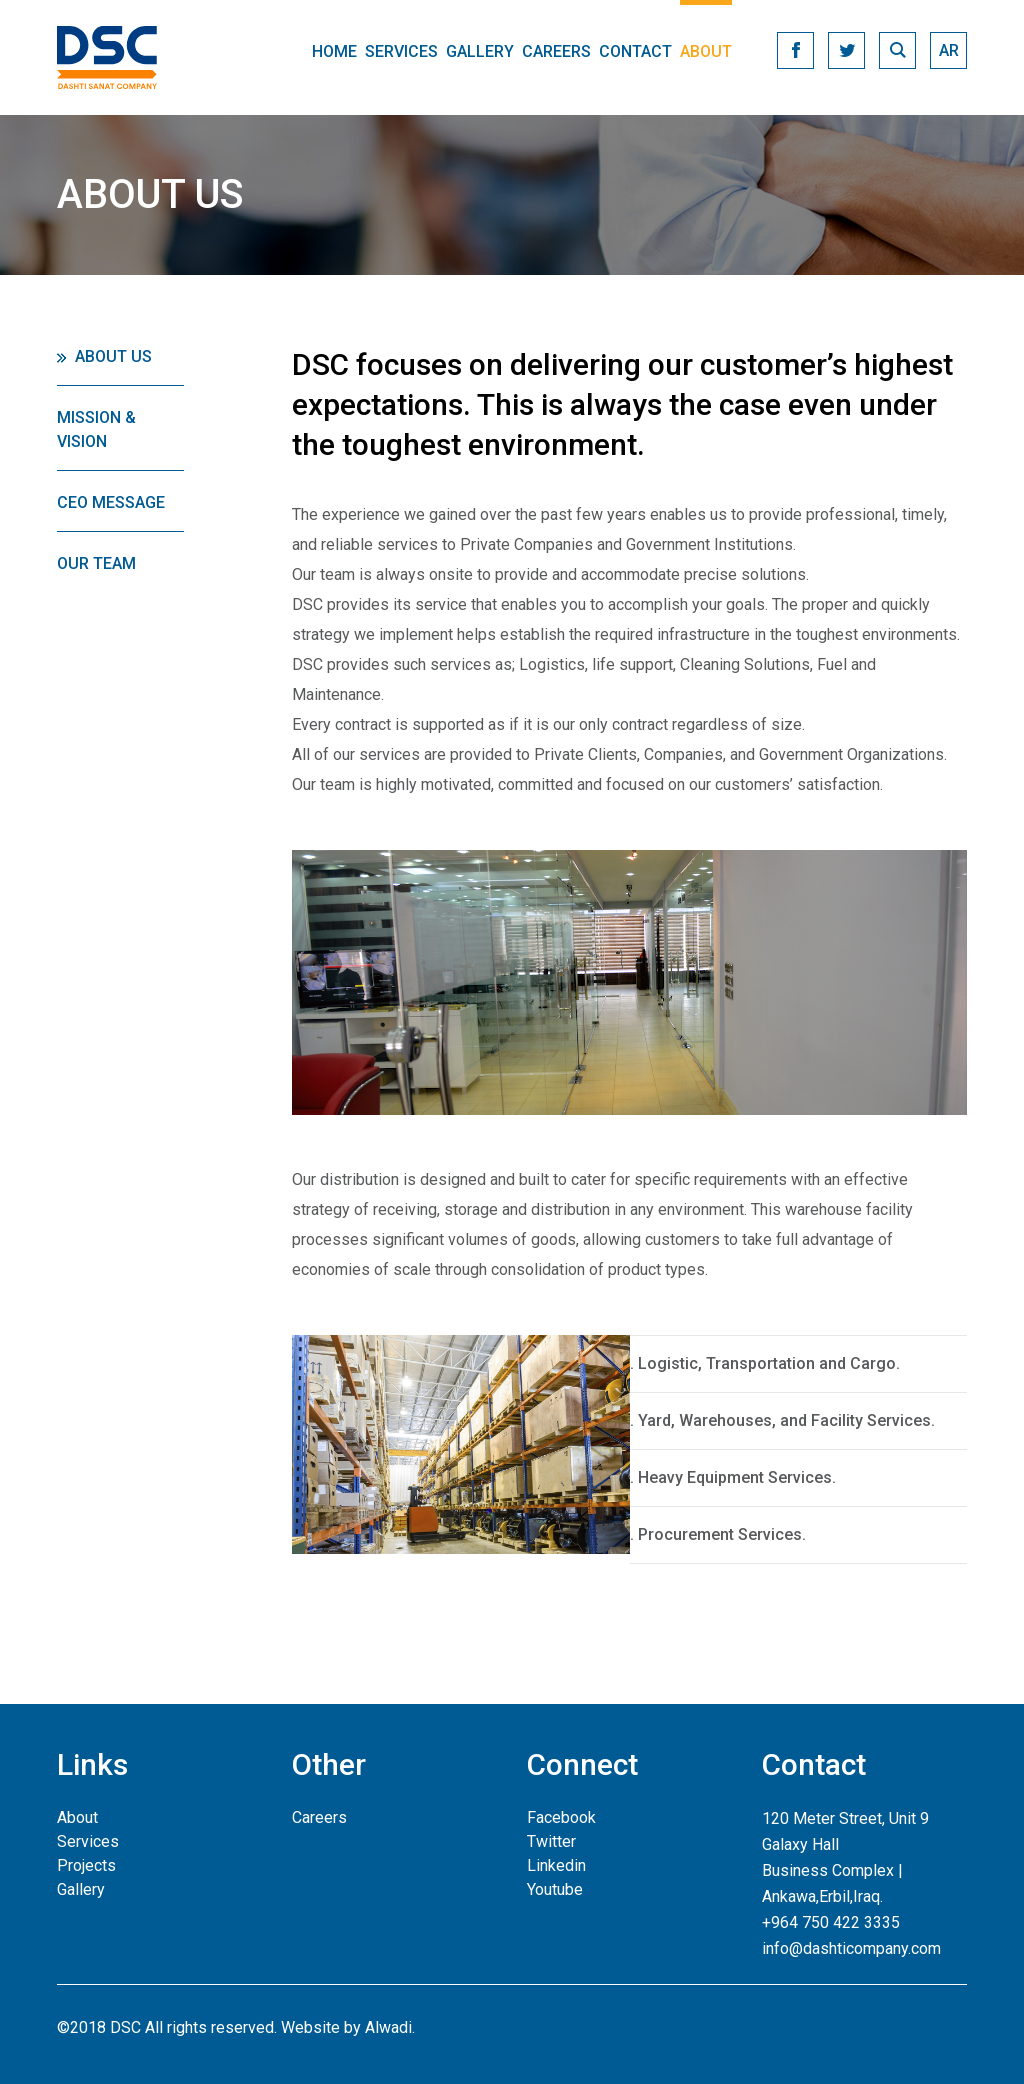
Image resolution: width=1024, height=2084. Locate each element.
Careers (556, 51)
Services (401, 51)
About (706, 51)
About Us (113, 356)
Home (334, 51)
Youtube (555, 1889)
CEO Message (111, 502)
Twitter (551, 1841)
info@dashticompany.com (851, 1948)
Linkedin (556, 1865)
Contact (635, 51)
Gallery (480, 51)
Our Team (96, 563)
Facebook (561, 1817)
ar (949, 50)
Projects (86, 1865)
